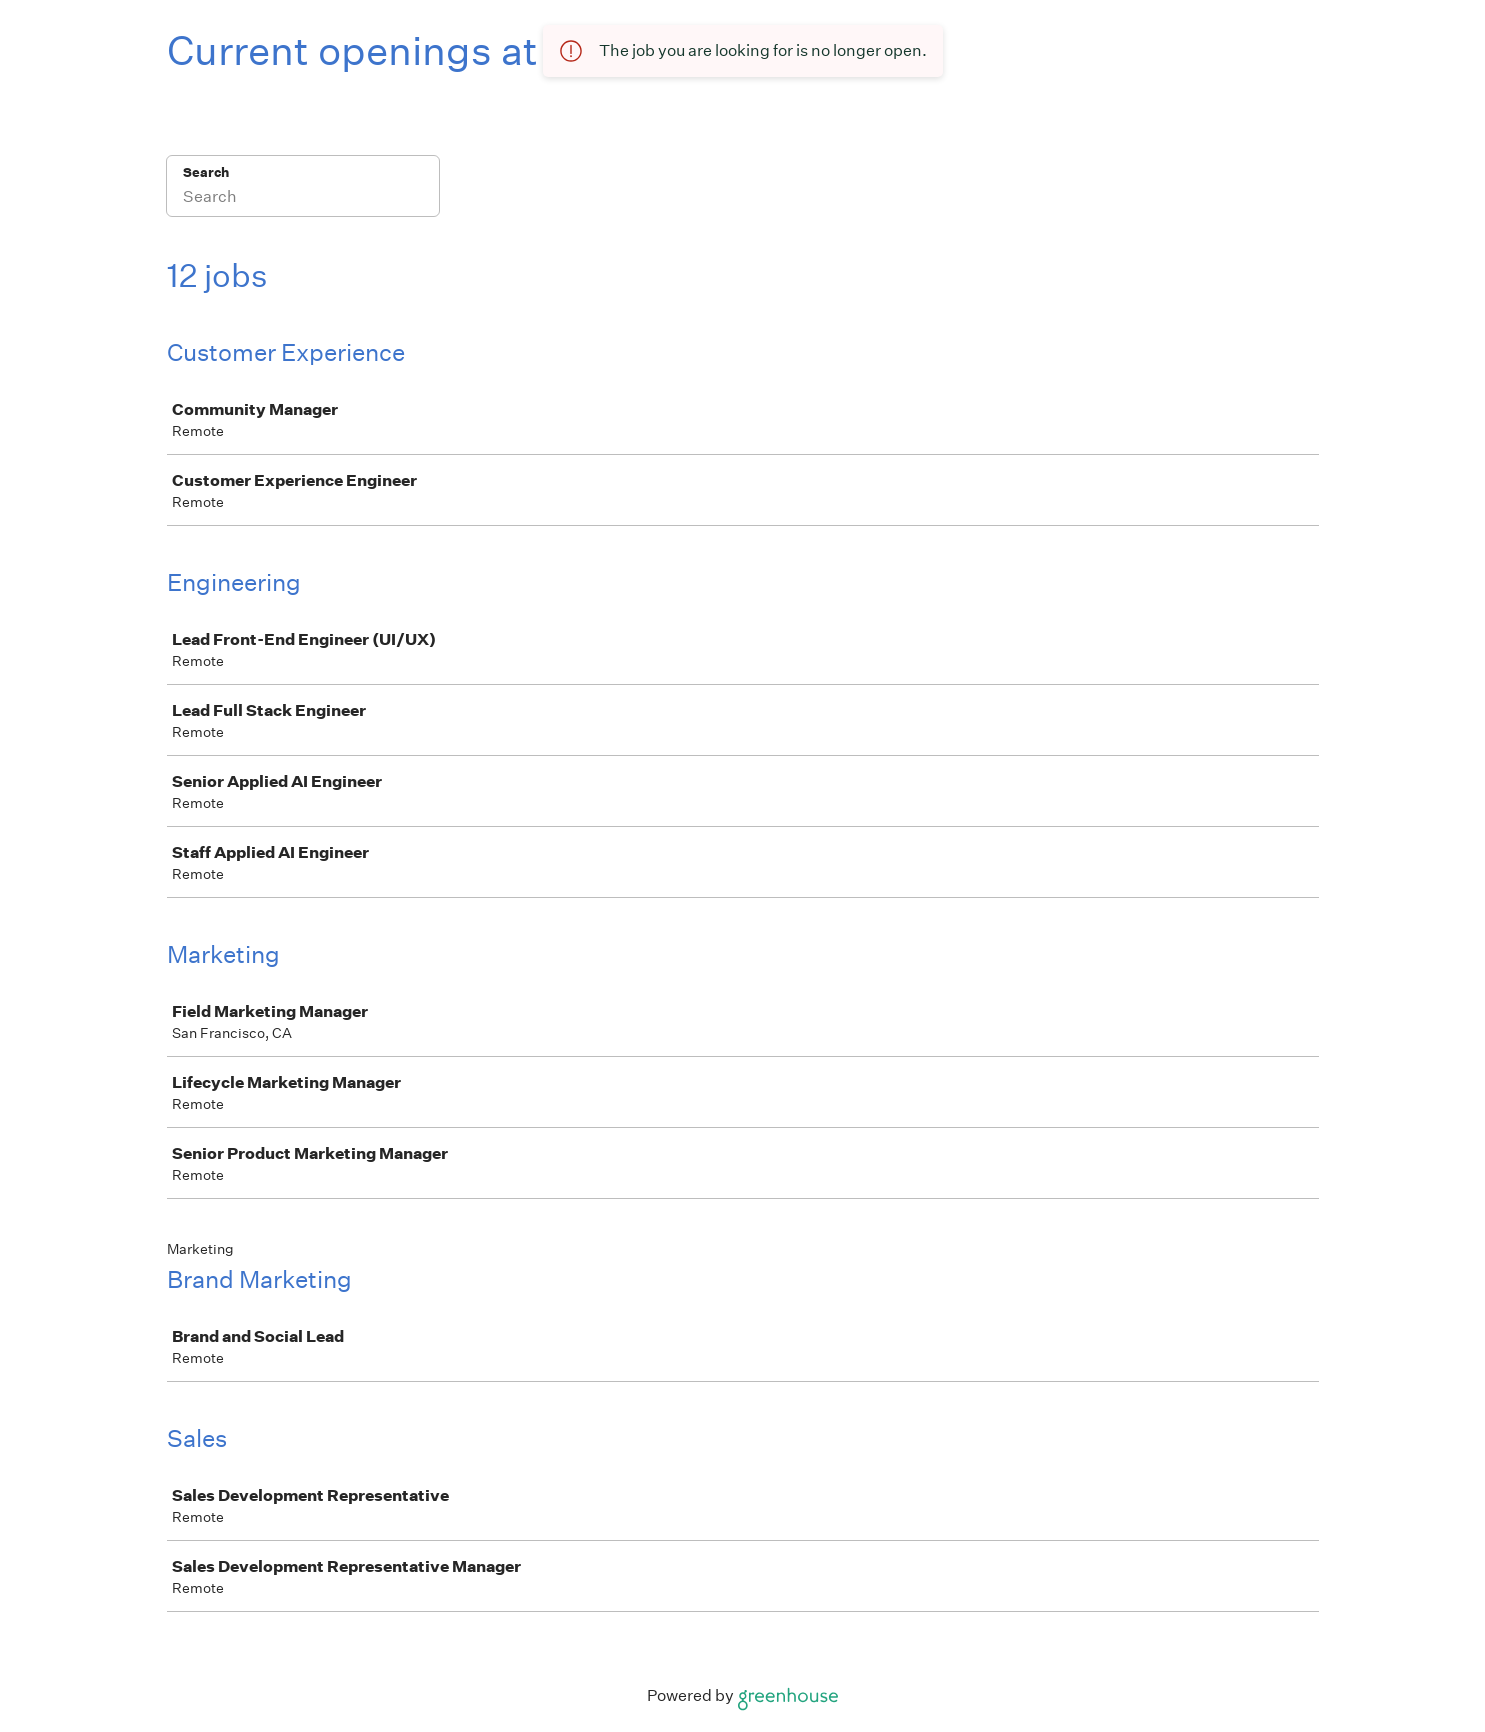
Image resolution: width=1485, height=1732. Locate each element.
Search (206, 172)
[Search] (303, 199)
